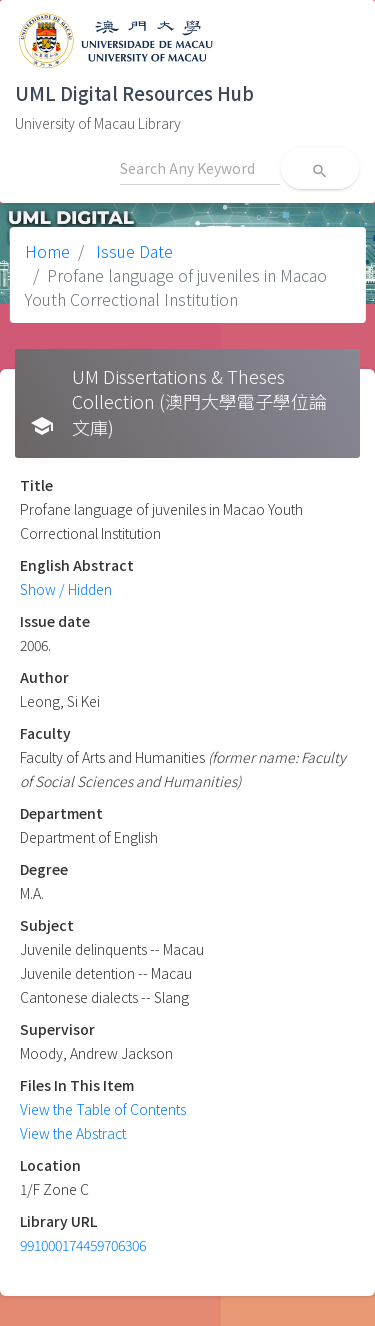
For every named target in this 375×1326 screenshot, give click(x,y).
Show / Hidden (66, 589)
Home (47, 251)
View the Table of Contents (103, 1109)
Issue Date (132, 251)
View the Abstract (73, 1133)
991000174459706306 (83, 1245)
